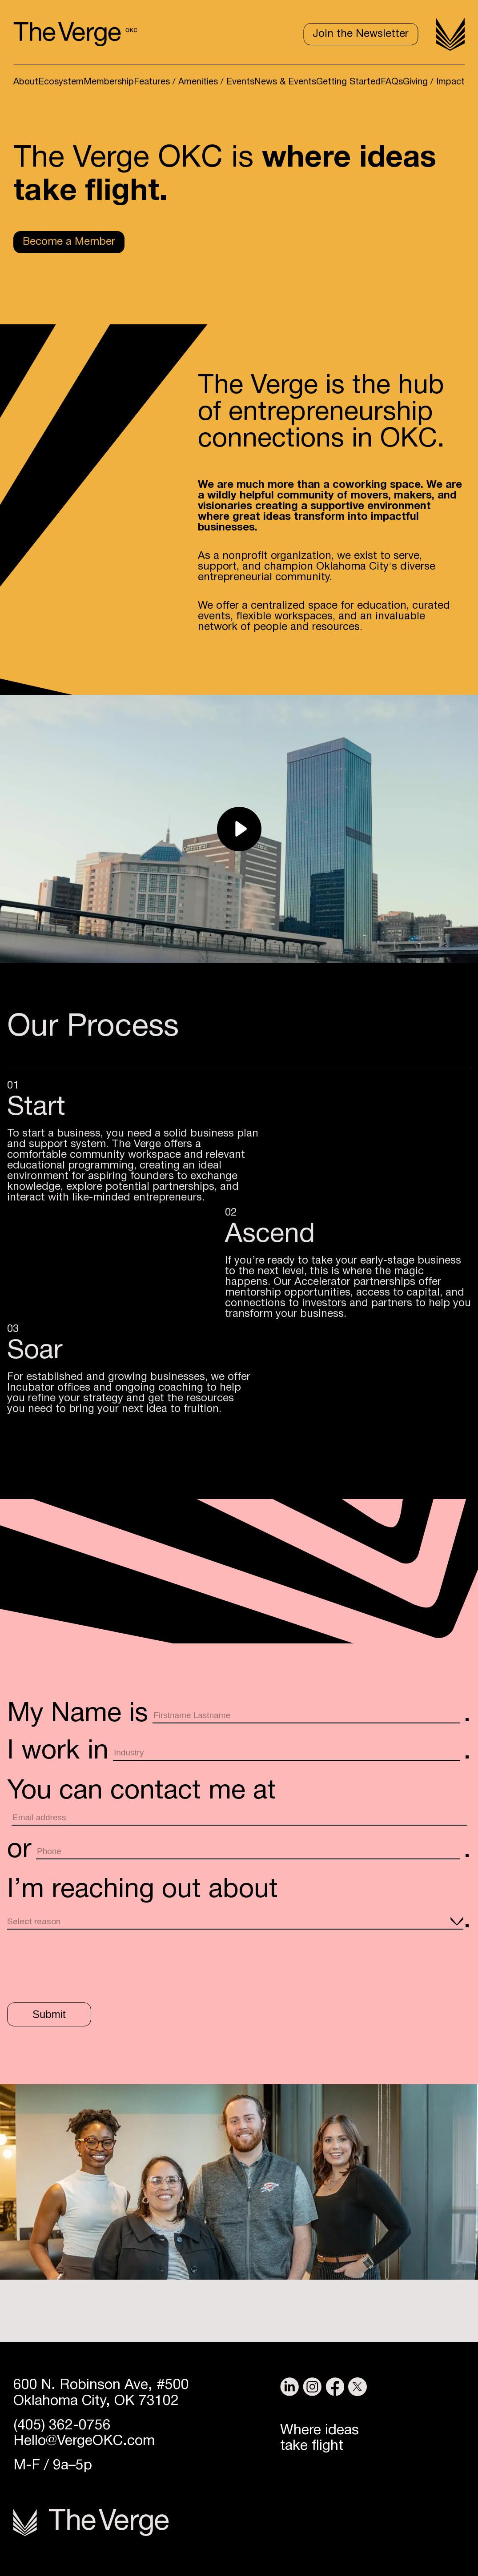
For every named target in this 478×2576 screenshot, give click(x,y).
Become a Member (69, 242)
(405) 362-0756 (62, 2425)
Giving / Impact (434, 82)
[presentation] (74, 1964)
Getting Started (348, 82)
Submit (49, 2014)
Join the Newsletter (361, 34)
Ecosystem (61, 82)
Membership (109, 82)
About (25, 82)
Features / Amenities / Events (194, 82)
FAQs (392, 82)
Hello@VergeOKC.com (84, 2441)
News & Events (285, 82)
